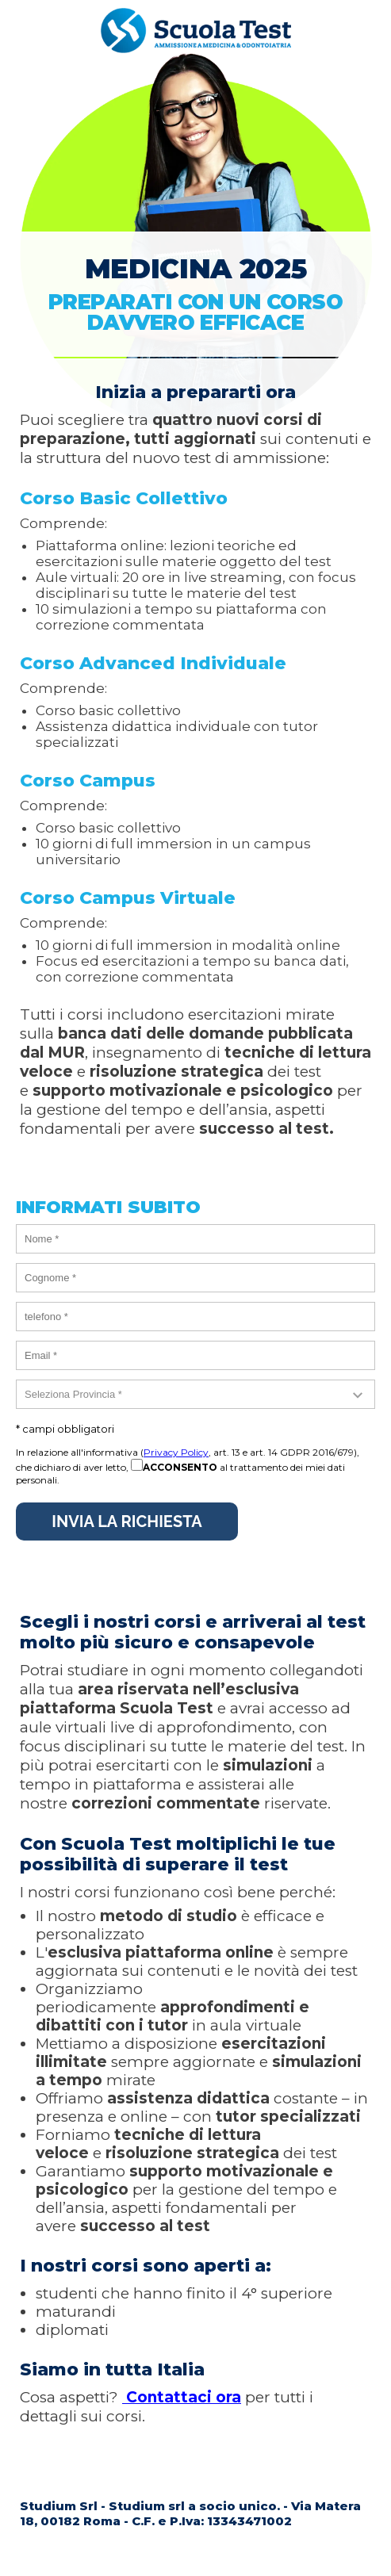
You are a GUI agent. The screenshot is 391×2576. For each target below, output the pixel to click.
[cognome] (195, 1277)
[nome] (195, 1239)
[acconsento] (137, 1465)
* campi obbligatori (65, 1428)
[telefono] (195, 1316)
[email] (195, 1355)
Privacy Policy (176, 1452)
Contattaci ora (181, 2397)
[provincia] (195, 1394)
